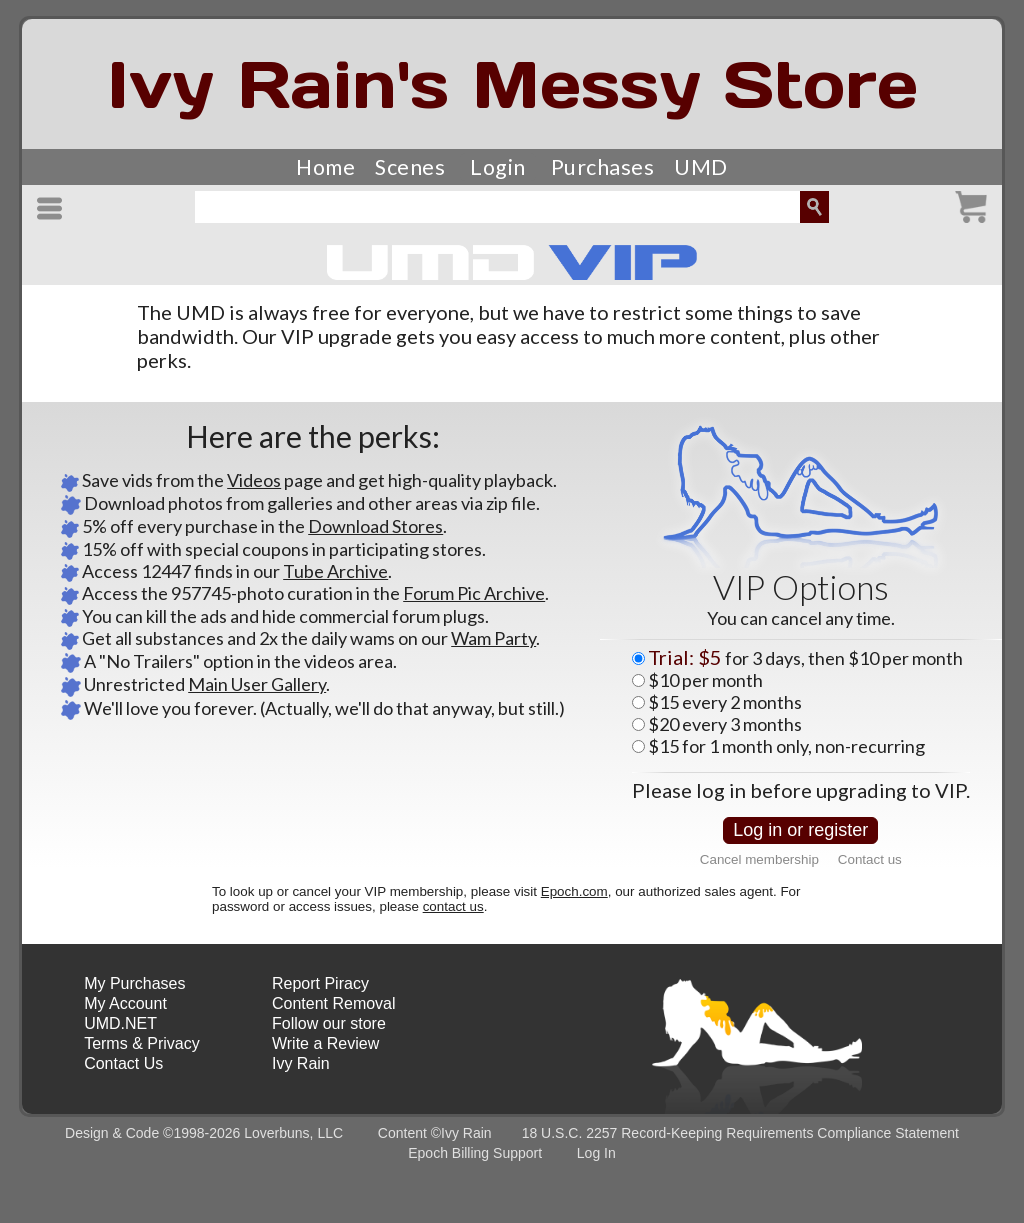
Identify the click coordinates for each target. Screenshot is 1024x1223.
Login (498, 167)
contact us (453, 906)
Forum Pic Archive (474, 593)
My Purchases (134, 983)
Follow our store (329, 1023)
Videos (254, 480)
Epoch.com (574, 891)
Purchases (603, 167)
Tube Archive (335, 571)
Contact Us (123, 1063)
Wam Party (493, 638)
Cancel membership (759, 859)
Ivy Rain (301, 1063)
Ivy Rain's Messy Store (512, 84)
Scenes (410, 167)
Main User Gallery (257, 684)
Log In (596, 1153)
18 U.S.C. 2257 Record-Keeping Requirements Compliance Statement (740, 1133)
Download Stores (375, 526)
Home (325, 167)
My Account (125, 1003)
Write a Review (325, 1043)
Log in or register (800, 830)
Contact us (870, 859)
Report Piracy (320, 983)
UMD (701, 167)
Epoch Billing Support (475, 1153)
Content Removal (334, 1003)
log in (721, 790)
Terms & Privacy (142, 1043)
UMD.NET (120, 1023)
